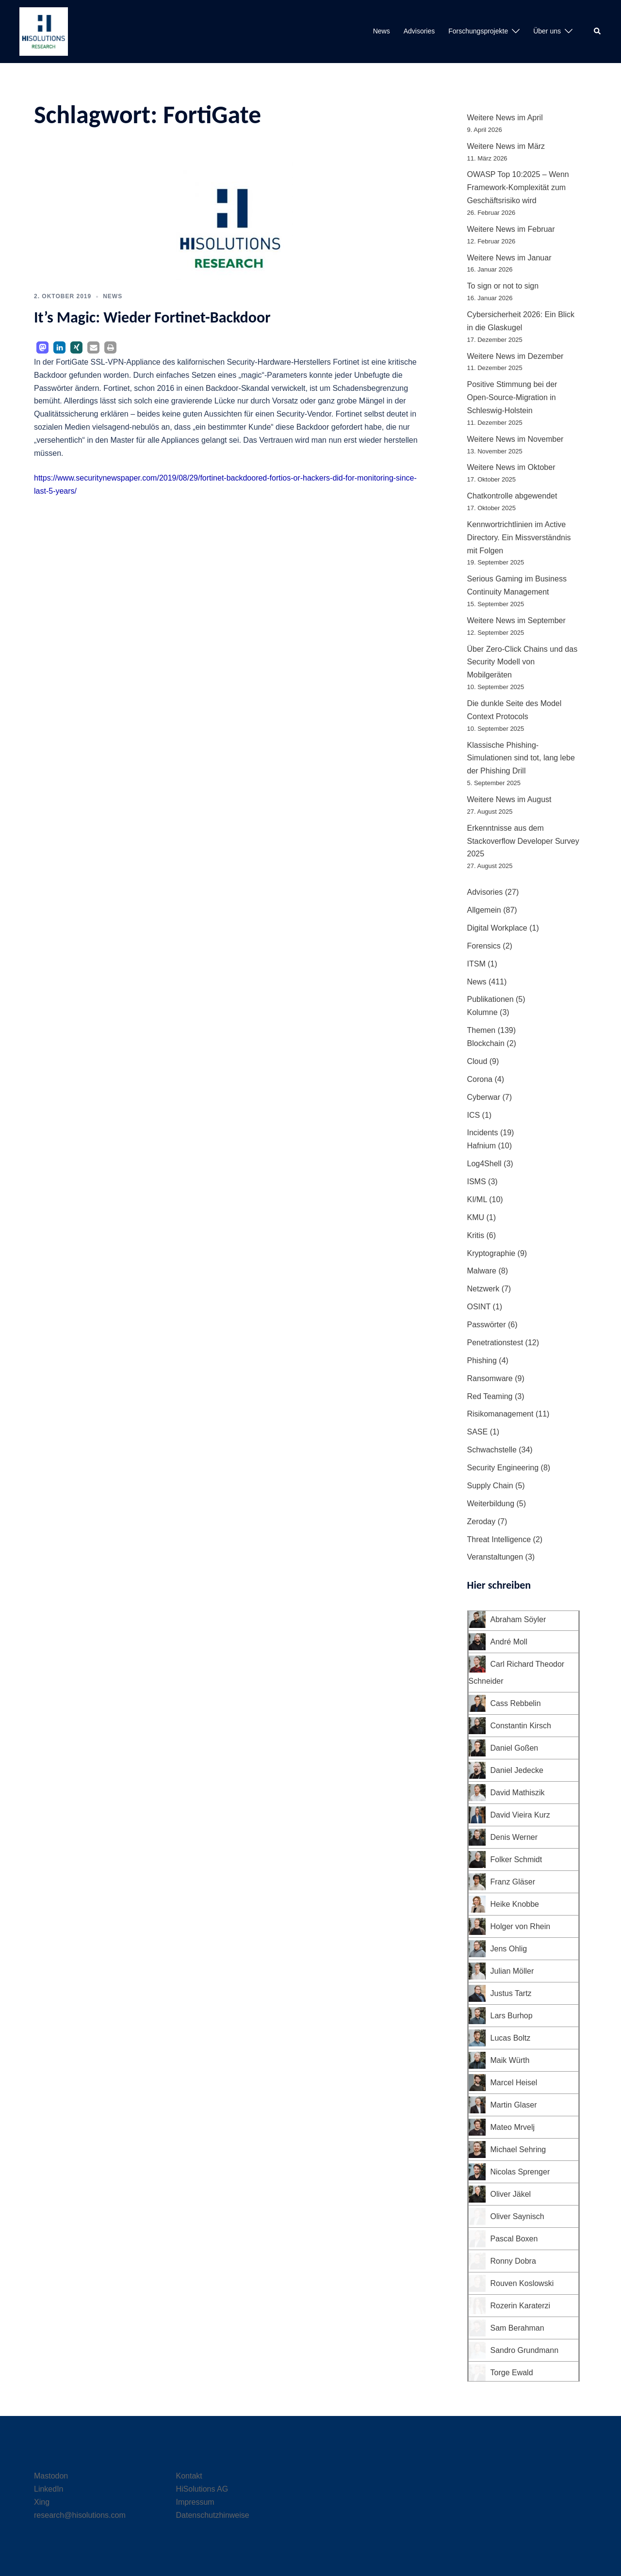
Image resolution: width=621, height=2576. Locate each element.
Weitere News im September (516, 620)
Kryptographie (491, 1253)
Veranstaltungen (495, 1557)
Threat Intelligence (499, 1539)
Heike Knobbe (514, 1904)
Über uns (547, 31)
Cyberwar (483, 1097)
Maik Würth (510, 2060)
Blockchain (486, 1043)
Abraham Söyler (518, 1619)
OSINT (479, 1307)
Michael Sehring (518, 2149)
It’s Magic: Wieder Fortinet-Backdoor (152, 317)
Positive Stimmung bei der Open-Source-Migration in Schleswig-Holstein (512, 397)
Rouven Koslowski (522, 2283)
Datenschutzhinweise (212, 2515)
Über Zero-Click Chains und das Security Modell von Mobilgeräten (522, 662)
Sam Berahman (517, 2328)
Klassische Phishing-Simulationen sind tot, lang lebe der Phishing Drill (521, 758)
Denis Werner (514, 1837)
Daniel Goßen (514, 1748)
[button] (598, 31)
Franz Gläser (512, 1882)
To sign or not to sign (503, 286)
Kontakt (189, 2476)
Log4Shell (484, 1163)
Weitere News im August (509, 799)
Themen (481, 1030)
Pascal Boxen (514, 2239)
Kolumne (482, 1012)
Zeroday (481, 1521)
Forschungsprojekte (478, 31)
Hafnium (481, 1146)
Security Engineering (503, 1468)
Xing (41, 2502)
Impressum (195, 2502)
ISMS (476, 1181)
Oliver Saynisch (517, 2216)
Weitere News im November (515, 439)
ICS (473, 1115)
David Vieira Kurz (520, 1815)
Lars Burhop (511, 2016)
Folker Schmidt (516, 1859)
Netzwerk (483, 1289)
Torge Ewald (511, 2372)
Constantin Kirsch (520, 1726)
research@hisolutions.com (80, 2515)
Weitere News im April (505, 117)
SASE (477, 1432)
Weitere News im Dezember (515, 356)
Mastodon (51, 2476)
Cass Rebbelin (515, 1703)
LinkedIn (49, 2489)
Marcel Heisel (514, 2082)
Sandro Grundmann (524, 2350)
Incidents (482, 1132)
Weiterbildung (491, 1503)
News (381, 31)
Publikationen (490, 999)
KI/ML (477, 1199)
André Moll (508, 1642)
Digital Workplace (497, 928)
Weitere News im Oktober (511, 467)
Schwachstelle (492, 1450)
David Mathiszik (517, 1792)
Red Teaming (490, 1396)
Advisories (419, 31)
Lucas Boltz (510, 2038)
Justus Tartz (511, 1993)
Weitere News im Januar (509, 258)
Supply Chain (490, 1485)
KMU (476, 1217)
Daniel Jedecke (516, 1770)
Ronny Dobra (513, 2261)
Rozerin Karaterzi (520, 2306)
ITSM (476, 964)
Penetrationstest (495, 1342)
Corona (479, 1079)
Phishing (482, 1360)
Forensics (484, 946)
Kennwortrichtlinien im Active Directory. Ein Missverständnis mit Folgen (519, 537)
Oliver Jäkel (510, 2194)
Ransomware (490, 1378)
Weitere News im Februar (511, 229)
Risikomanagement (500, 1414)
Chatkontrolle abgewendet (512, 496)
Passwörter (486, 1324)
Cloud (477, 1061)
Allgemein (484, 910)
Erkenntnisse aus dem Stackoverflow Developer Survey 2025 (523, 841)
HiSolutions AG (202, 2489)
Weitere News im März (506, 146)
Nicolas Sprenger (520, 2172)
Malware (481, 1271)
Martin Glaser (513, 2105)
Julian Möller (512, 1971)
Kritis (476, 1235)
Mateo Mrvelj (512, 2127)
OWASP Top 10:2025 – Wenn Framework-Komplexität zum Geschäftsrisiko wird (518, 187)
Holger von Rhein (520, 1926)
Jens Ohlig (508, 1949)
